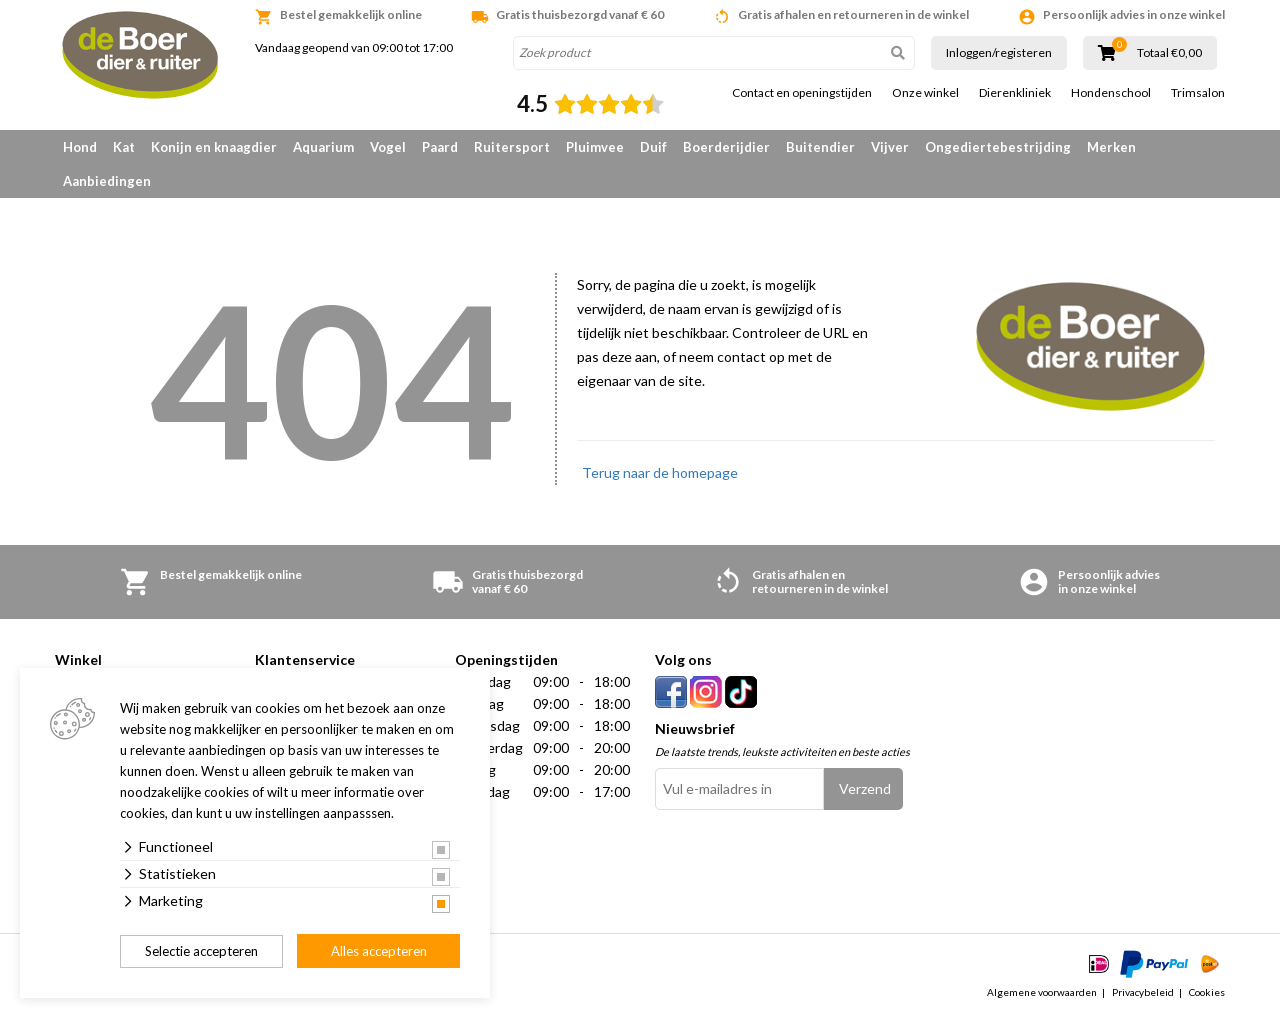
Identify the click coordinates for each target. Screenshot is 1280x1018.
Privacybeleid (1143, 992)
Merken (1111, 147)
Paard (440, 147)
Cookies (1207, 992)
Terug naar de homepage (660, 472)
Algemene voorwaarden (1042, 992)
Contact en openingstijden (802, 93)
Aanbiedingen (107, 181)
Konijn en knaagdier (214, 147)
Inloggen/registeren (999, 52)
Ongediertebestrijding (998, 147)
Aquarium (323, 147)
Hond (80, 147)
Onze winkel (925, 93)
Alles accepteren (379, 951)
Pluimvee (595, 147)
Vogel (388, 147)
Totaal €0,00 (1169, 53)
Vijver (890, 147)
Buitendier (820, 147)
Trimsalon (1198, 93)
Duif (653, 147)
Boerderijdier (726, 147)
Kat (124, 147)
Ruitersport (512, 147)
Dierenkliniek (1015, 93)
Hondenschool (1111, 93)
